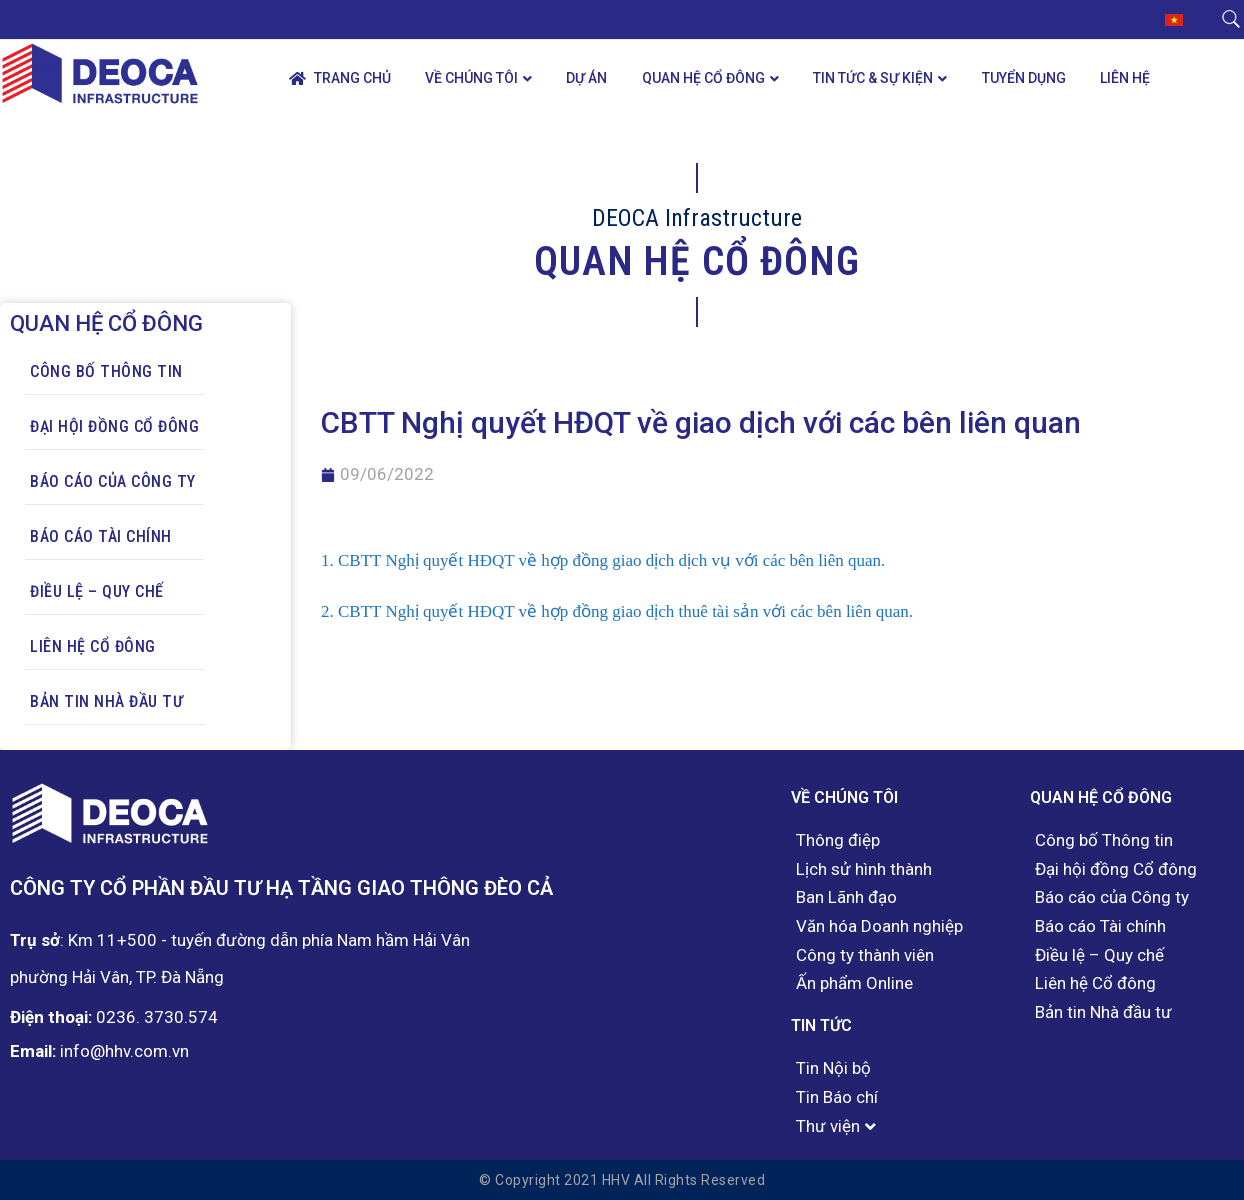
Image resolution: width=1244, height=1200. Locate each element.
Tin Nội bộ (833, 1068)
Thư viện (828, 1126)
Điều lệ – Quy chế (97, 591)
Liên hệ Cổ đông (93, 646)
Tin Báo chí (837, 1097)
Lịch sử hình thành (864, 869)
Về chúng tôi (471, 78)
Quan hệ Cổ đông (703, 78)
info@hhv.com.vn (124, 1051)
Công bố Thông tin (106, 371)
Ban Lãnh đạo (846, 897)
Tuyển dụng (1024, 78)
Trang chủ (340, 78)
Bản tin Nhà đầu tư (106, 701)
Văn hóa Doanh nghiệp (879, 926)
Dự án (586, 78)
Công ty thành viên (865, 955)
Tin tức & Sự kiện (873, 78)
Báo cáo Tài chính (101, 536)
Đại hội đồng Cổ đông (114, 426)
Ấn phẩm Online (854, 983)
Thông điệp (838, 840)
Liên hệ (1125, 78)
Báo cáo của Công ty (113, 481)
